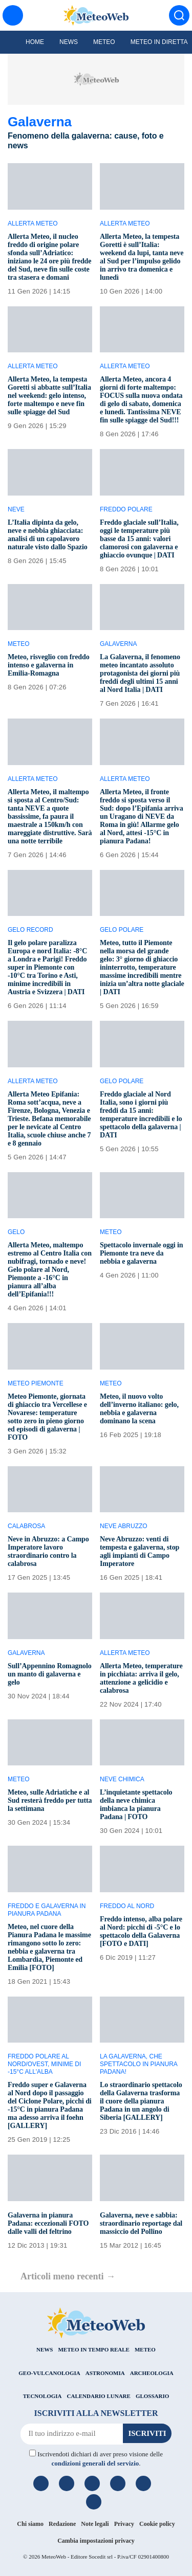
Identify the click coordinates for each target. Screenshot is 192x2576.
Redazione (62, 2523)
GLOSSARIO (152, 2396)
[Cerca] (179, 15)
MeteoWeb (53, 2556)
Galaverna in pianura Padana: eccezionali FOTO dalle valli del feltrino (48, 2223)
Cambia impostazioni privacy (96, 2540)
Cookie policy (157, 2523)
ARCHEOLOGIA (152, 2373)
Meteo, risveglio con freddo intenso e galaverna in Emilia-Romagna (49, 665)
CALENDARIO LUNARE (99, 2396)
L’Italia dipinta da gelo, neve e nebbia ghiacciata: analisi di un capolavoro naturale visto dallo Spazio (48, 535)
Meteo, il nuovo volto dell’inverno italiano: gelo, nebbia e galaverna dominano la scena (139, 1409)
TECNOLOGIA (42, 2396)
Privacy (124, 2523)
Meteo (104, 42)
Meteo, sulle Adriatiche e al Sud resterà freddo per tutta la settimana (50, 1800)
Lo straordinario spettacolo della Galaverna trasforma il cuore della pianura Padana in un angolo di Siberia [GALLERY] (141, 2101)
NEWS (44, 2349)
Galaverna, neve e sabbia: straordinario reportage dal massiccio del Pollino (141, 2223)
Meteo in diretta (159, 42)
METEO (145, 2349)
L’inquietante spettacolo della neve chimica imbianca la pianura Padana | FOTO (136, 1804)
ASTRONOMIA (105, 2373)
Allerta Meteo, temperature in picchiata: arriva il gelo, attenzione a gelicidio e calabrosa (141, 1678)
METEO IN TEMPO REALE (93, 2349)
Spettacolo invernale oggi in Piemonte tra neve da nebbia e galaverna (141, 1253)
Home (35, 42)
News (68, 42)
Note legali (95, 2523)
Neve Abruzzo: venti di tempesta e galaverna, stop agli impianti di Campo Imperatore (139, 1551)
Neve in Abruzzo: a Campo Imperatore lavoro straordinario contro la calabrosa (48, 1551)
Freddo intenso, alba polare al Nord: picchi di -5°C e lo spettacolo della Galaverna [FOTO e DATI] (141, 1931)
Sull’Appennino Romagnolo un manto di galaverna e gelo (50, 1674)
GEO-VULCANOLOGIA (49, 2373)
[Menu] (13, 15)
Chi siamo (30, 2523)
